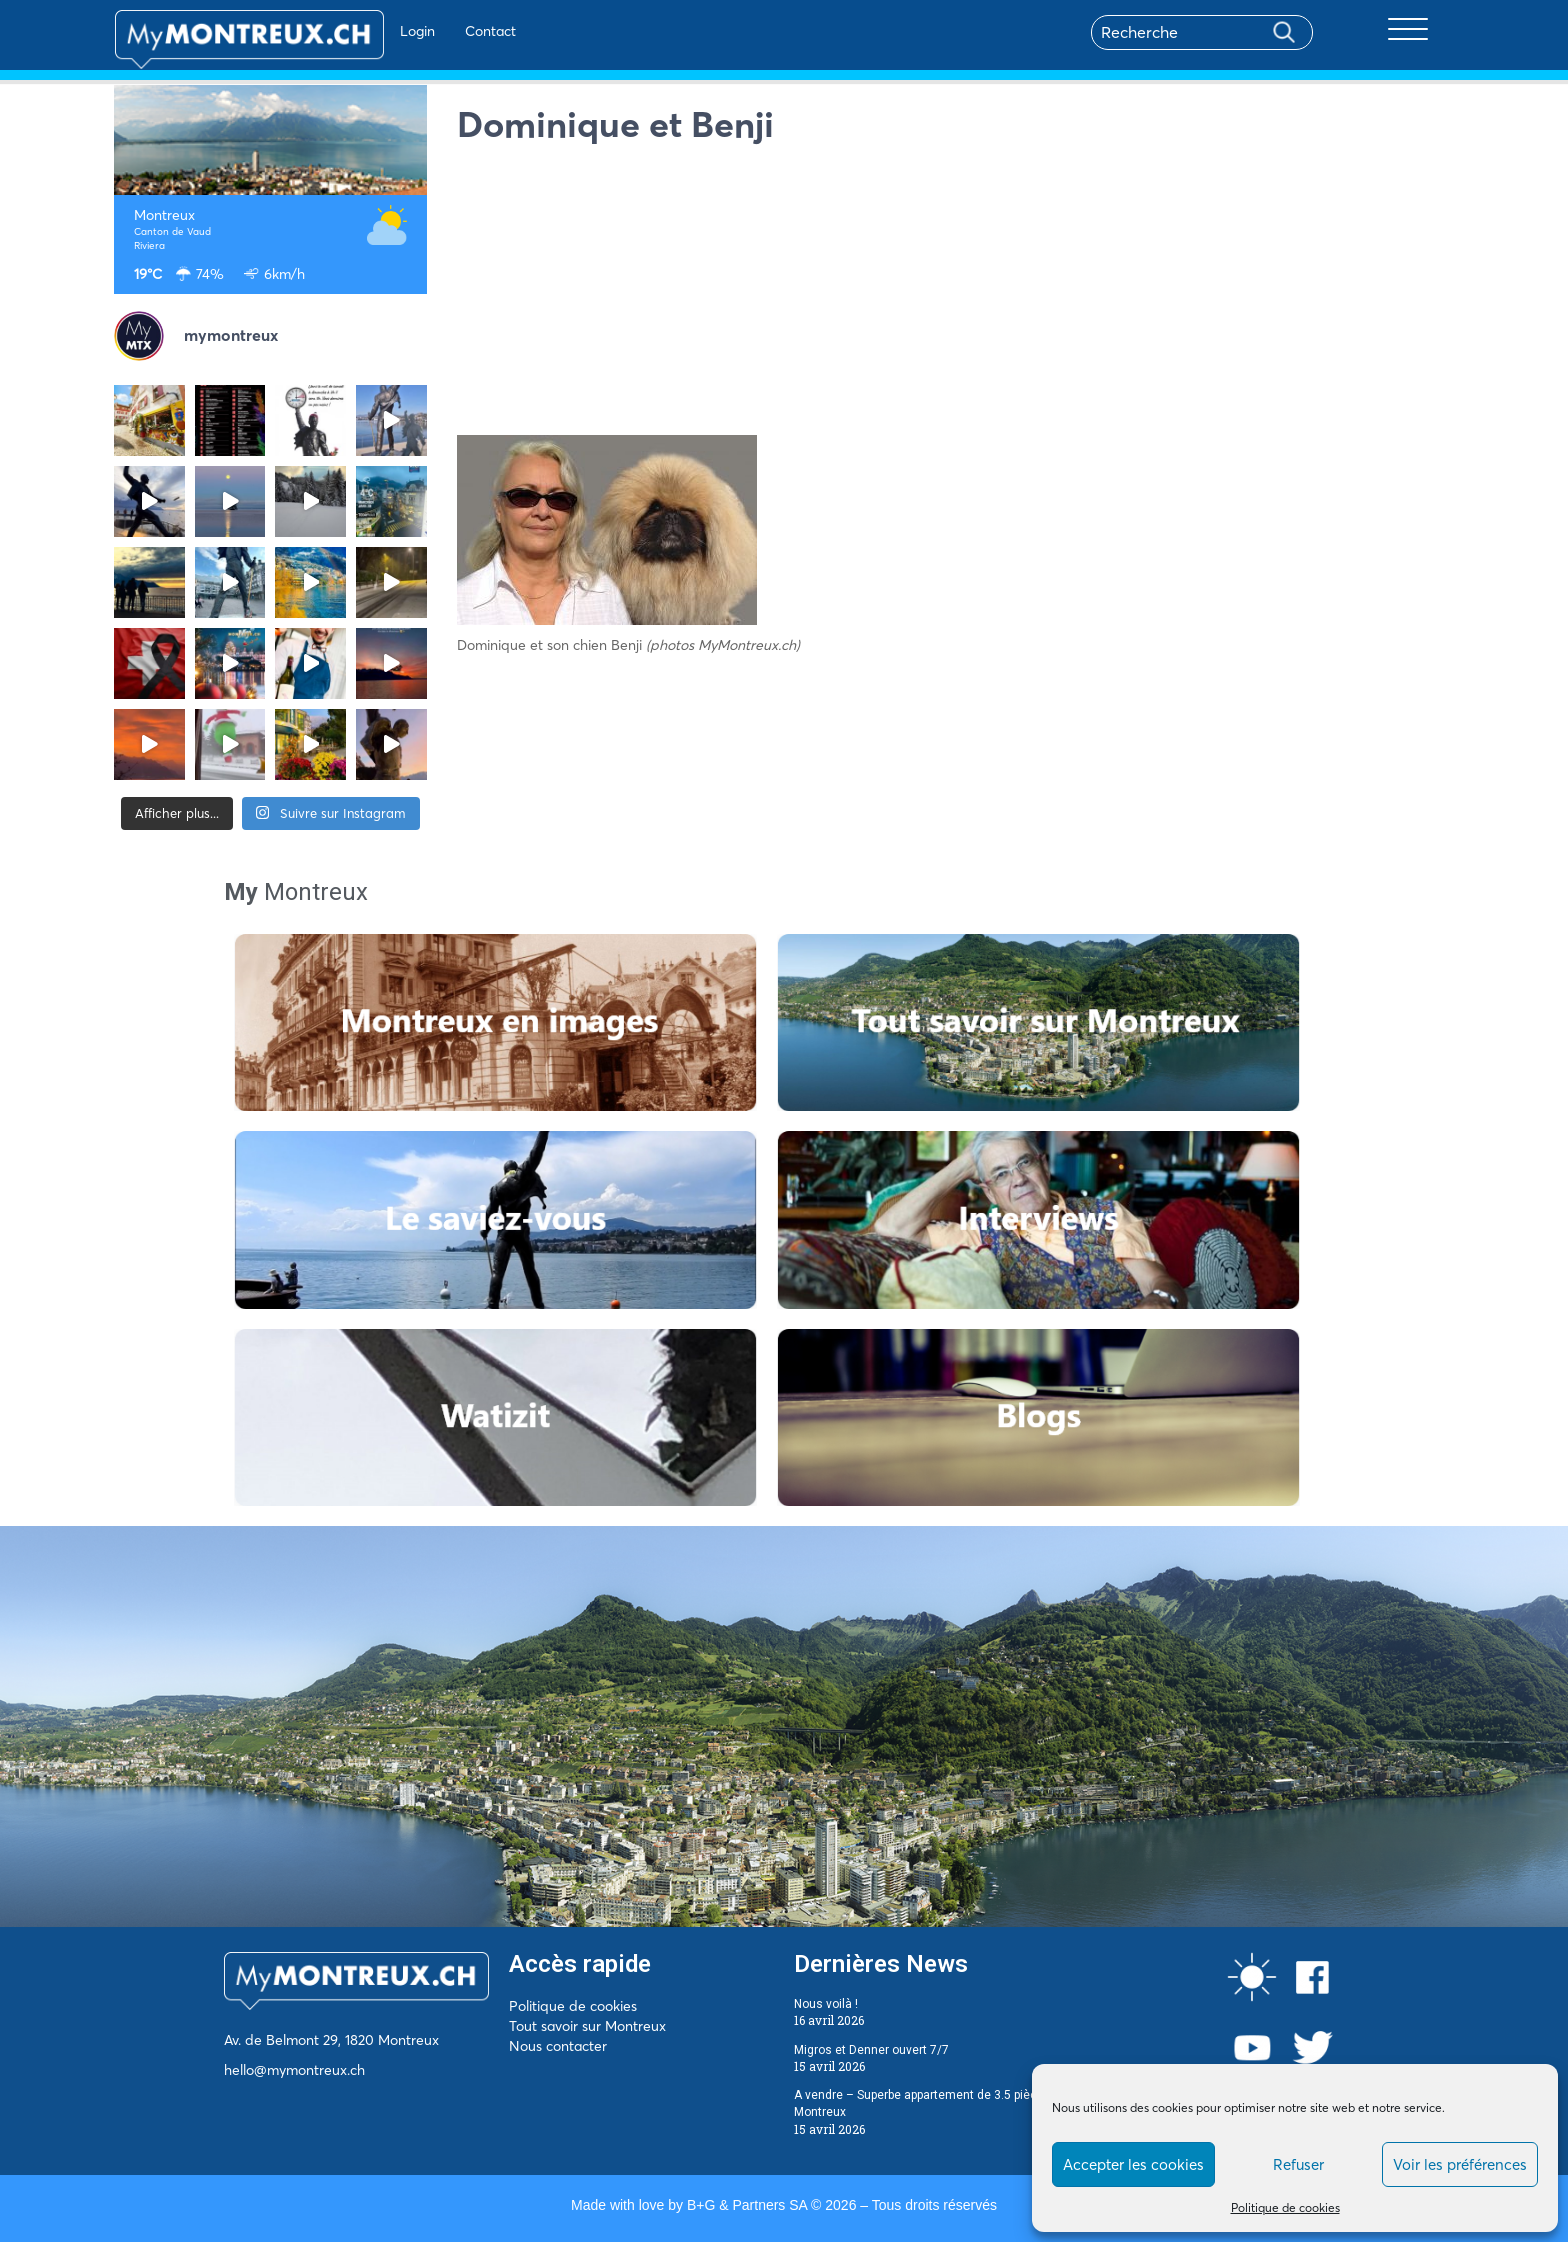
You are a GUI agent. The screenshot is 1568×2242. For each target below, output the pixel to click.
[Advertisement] (956, 295)
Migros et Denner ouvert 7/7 (871, 2050)
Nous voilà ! (826, 2004)
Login (359, 31)
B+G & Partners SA (747, 2205)
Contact (432, 31)
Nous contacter (558, 2046)
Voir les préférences (1460, 2164)
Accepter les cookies (1133, 2164)
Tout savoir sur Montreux (587, 2026)
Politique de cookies (1285, 2207)
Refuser (1298, 2164)
